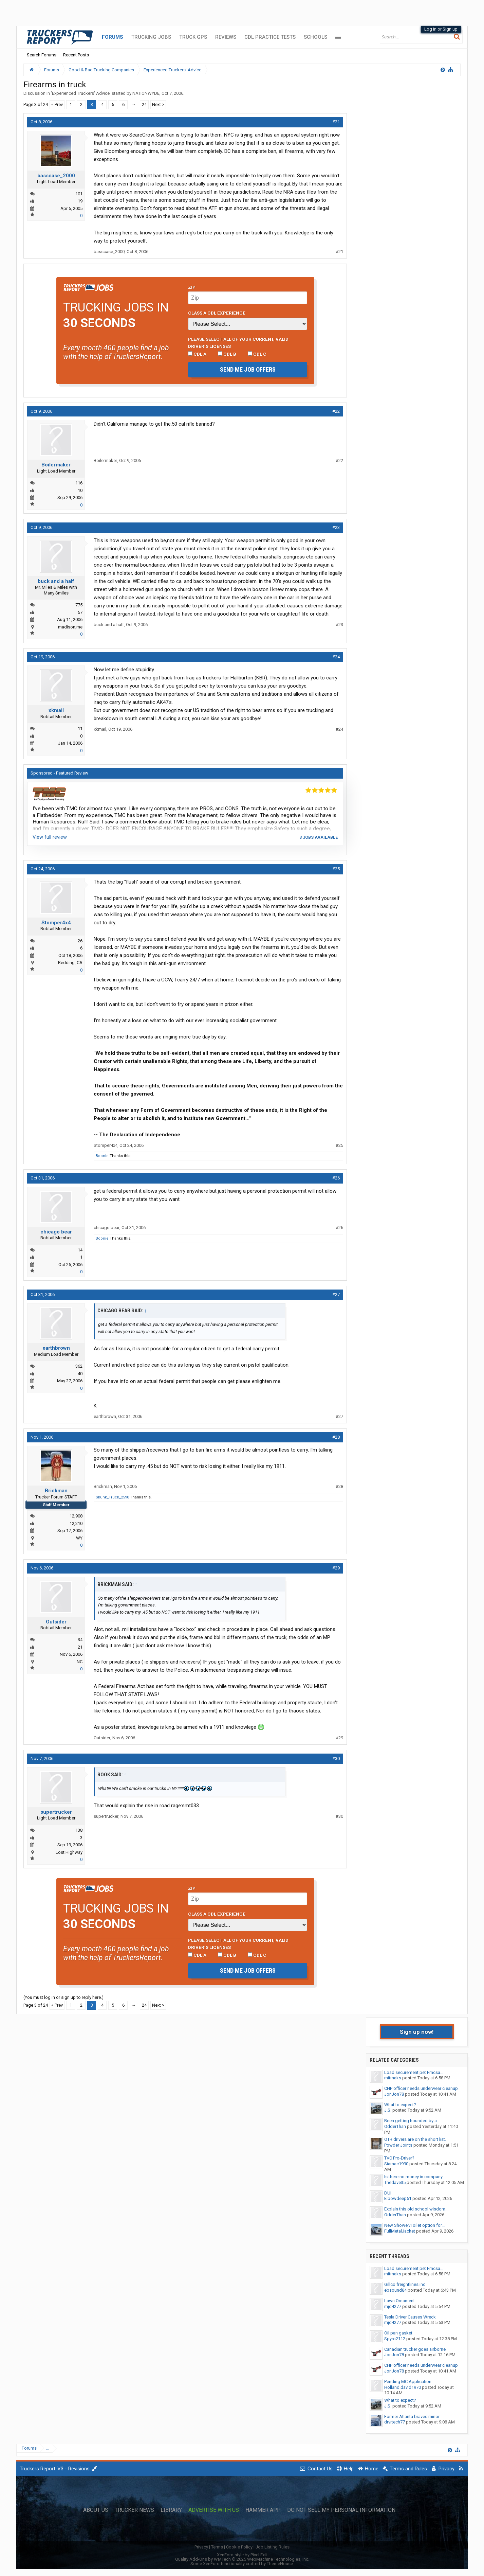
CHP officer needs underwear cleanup (421, 2088)
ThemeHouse (280, 2563)
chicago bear (56, 1232)
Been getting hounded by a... (412, 2120)
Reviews (225, 37)
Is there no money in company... (414, 2176)
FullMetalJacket (399, 2231)
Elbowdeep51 (397, 2198)
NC (79, 1661)
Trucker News (134, 2510)
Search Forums (41, 54)
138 (78, 1830)
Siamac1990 (396, 2163)
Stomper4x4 (56, 923)
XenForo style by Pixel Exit (242, 2554)
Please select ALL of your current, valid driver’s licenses (238, 342)
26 (80, 940)
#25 (336, 868)
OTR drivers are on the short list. (415, 2139)
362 (78, 1366)
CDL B (227, 354)
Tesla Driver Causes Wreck (410, 2317)
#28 (336, 1437)
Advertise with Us (213, 2510)
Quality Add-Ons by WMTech (242, 2559)
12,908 (76, 1515)
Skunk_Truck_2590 (112, 1497)
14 (80, 1250)
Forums (112, 37)
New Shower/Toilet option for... (414, 2225)
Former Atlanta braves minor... (413, 2416)
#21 (336, 121)
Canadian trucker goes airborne (415, 2349)
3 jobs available (318, 837)
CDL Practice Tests (270, 37)
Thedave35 (395, 2182)
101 (78, 193)
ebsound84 (395, 2290)
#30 (336, 1758)
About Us (95, 2510)
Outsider (56, 1622)
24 (144, 104)
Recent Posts (76, 54)
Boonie (102, 1156)
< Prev (57, 104)
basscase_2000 (56, 176)
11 (80, 728)
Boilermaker (56, 465)
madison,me (70, 626)
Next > (158, 104)
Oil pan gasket (398, 2332)
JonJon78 (394, 2094)
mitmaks (392, 2077)
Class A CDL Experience (216, 313)
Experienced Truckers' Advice (81, 93)
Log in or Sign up (441, 29)
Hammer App (263, 2510)
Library (171, 2510)
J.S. (387, 2110)
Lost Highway (69, 1852)
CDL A (197, 354)
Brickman (56, 1491)
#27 (336, 1294)
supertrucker (56, 1812)
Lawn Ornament (399, 2300)
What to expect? (400, 2104)
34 (80, 1639)
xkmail (56, 710)
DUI (387, 2193)
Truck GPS (193, 37)
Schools (315, 37)
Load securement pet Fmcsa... (413, 2072)
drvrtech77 (394, 2421)
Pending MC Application (407, 2381)
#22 (336, 411)
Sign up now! (417, 2031)
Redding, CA (70, 962)
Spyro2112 (394, 2338)
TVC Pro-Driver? (399, 2158)
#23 (336, 527)
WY (79, 1538)
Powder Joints (398, 2145)
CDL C (257, 354)
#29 (336, 1567)
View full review (50, 837)
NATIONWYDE (146, 93)
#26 (336, 1177)
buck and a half (56, 581)
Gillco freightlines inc (404, 2284)
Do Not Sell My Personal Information (341, 2510)
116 (78, 482)
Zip (192, 287)
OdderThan (395, 2126)
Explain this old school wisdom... (416, 2208)
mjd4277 (392, 2306)
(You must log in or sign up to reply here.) (63, 1997)
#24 (336, 656)
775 (78, 604)
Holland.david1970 (402, 2387)
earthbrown (56, 1348)
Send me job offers (248, 369)
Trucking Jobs (151, 37)
